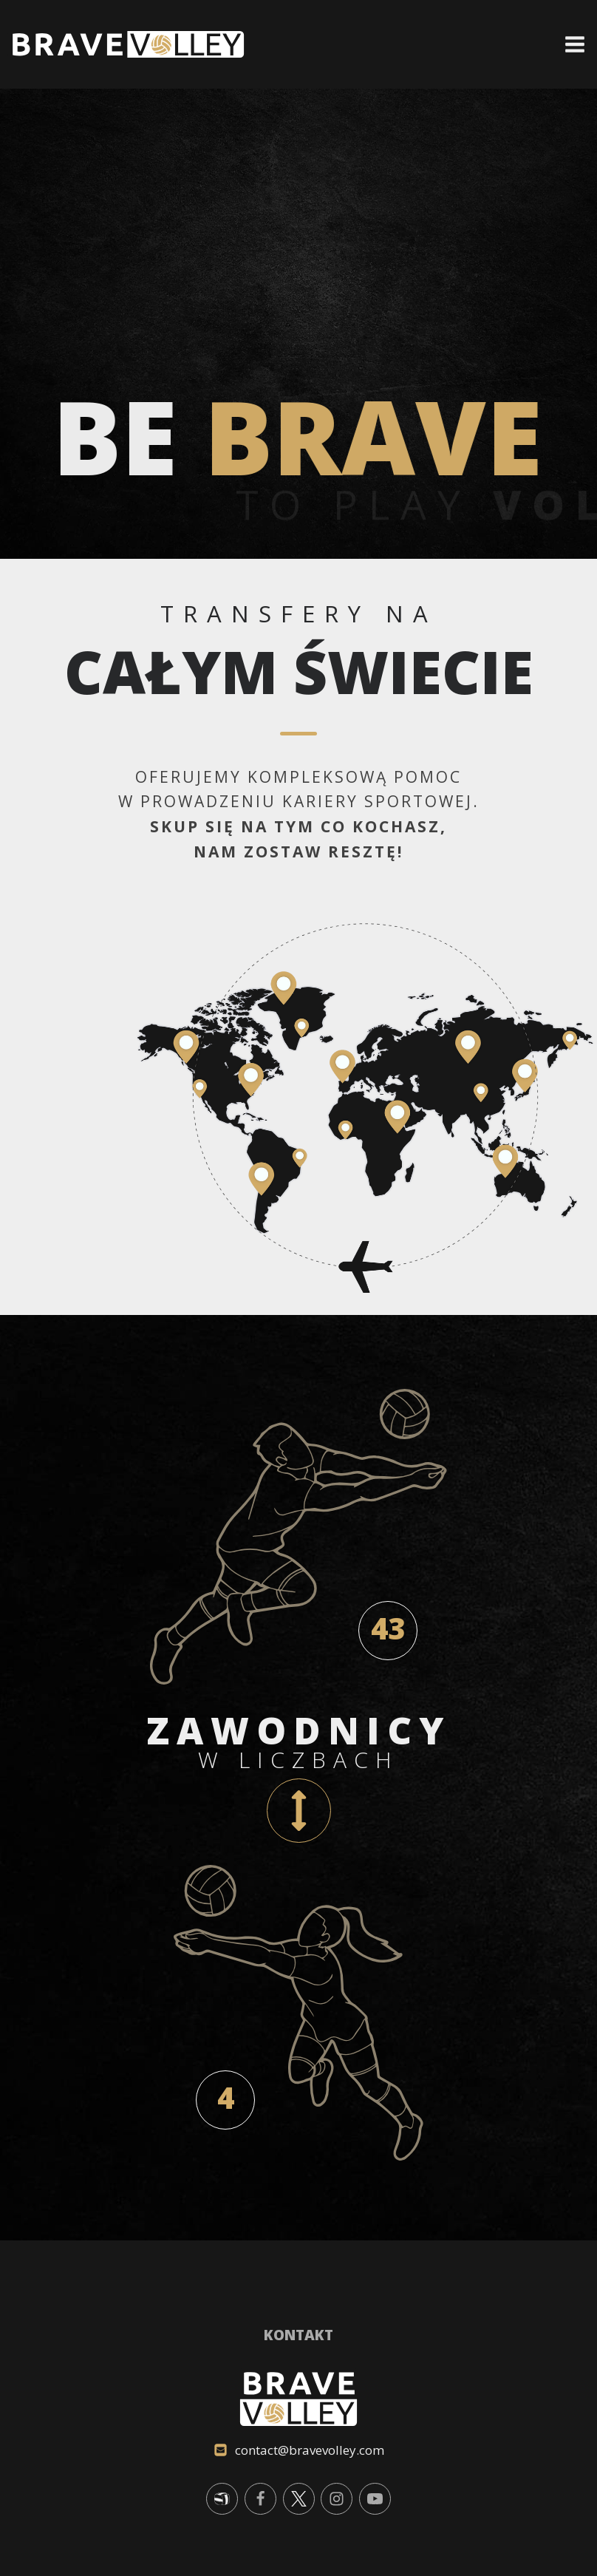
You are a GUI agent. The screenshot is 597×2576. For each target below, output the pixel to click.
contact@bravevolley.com (309, 2449)
